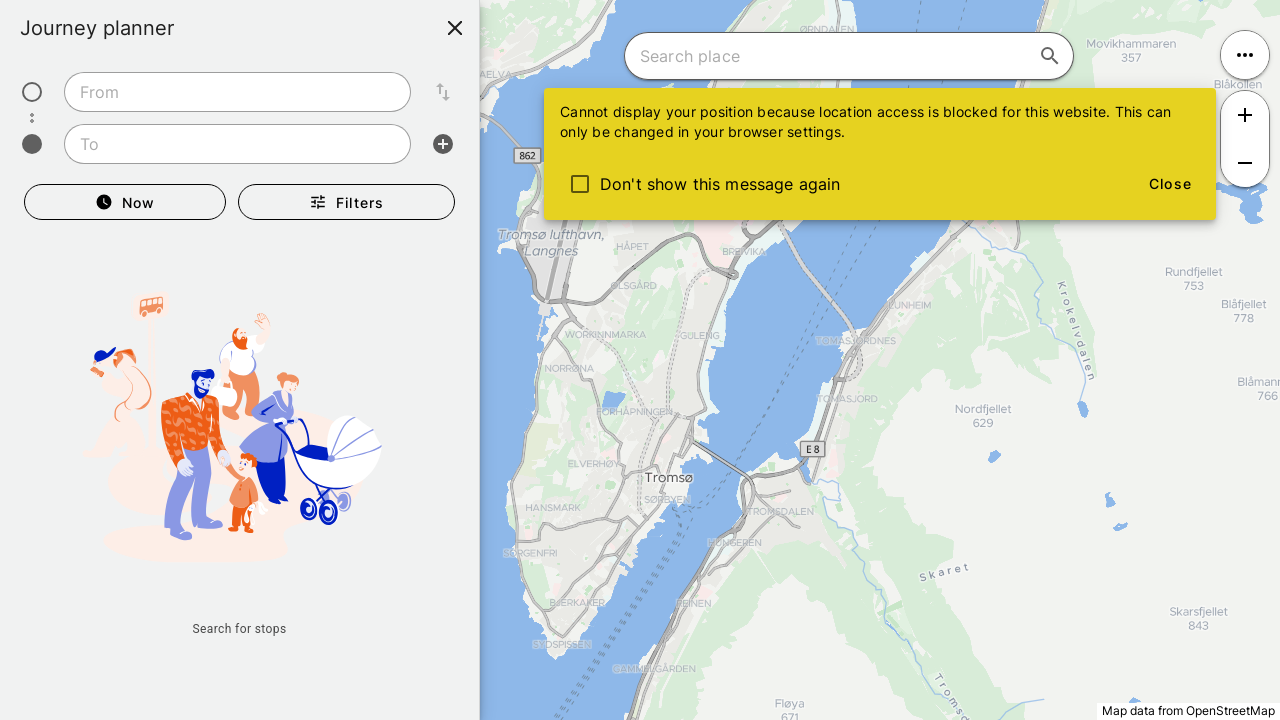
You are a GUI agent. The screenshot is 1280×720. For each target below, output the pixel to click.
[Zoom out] (1245, 163)
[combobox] (237, 92)
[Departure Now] (125, 202)
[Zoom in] (1245, 115)
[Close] (455, 28)
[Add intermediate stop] (443, 144)
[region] (640, 360)
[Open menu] (1245, 55)
